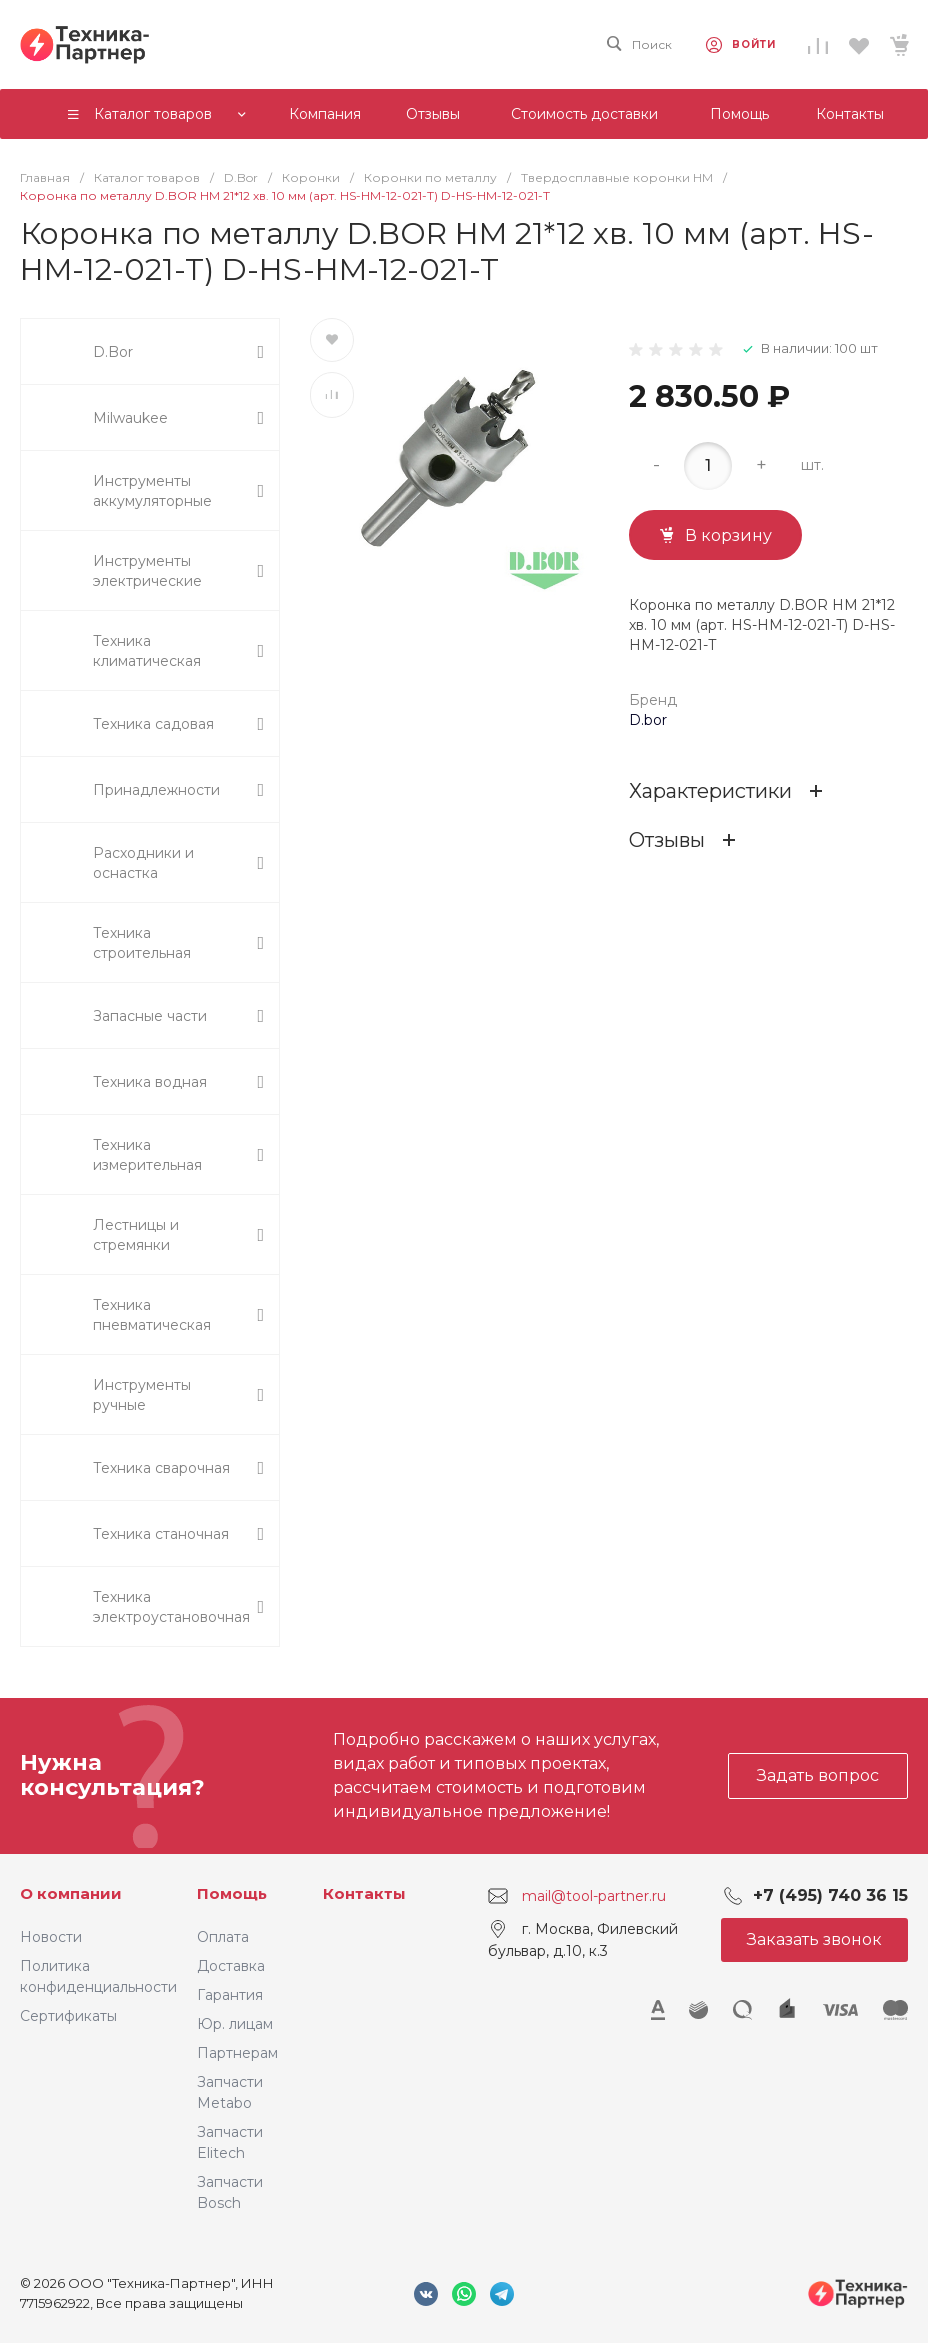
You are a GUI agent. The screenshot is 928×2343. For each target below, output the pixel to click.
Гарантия (230, 1995)
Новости (51, 1937)
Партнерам (237, 2053)
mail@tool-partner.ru (594, 1895)
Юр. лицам (235, 2024)
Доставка (231, 1966)
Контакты (364, 1893)
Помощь (232, 1893)
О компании (71, 1893)
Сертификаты (68, 2016)
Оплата (223, 1937)
